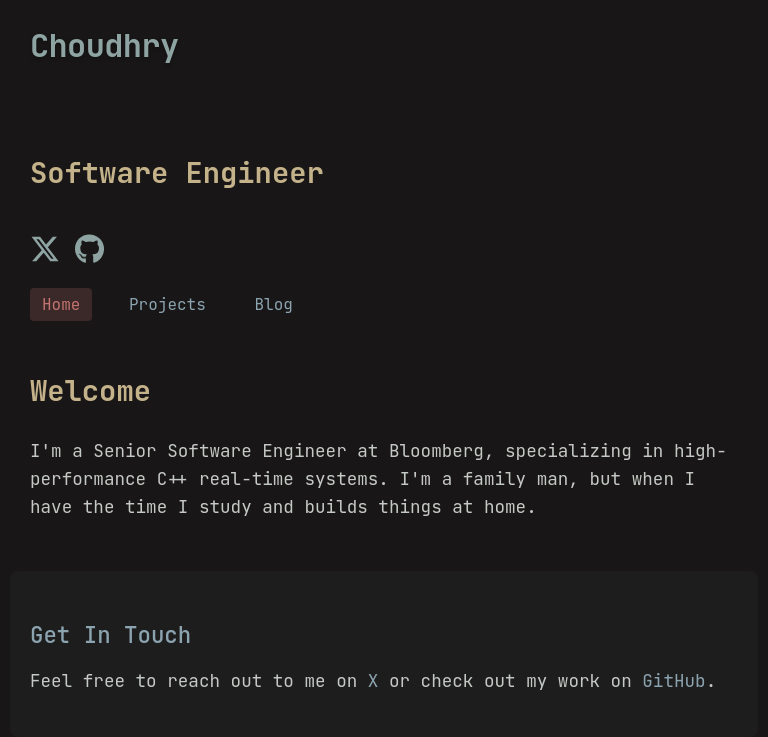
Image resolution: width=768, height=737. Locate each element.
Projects (167, 304)
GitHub (673, 680)
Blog (273, 304)
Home (61, 304)
